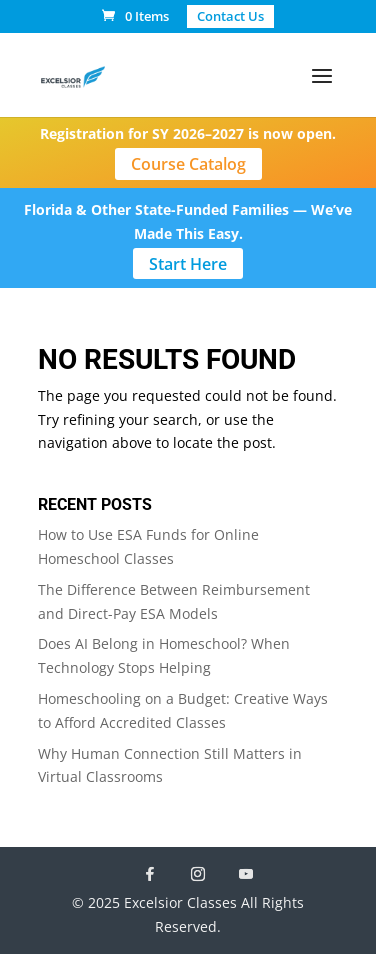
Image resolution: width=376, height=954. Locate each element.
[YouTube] (246, 874)
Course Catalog (188, 164)
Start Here (188, 264)
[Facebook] (150, 874)
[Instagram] (198, 874)
